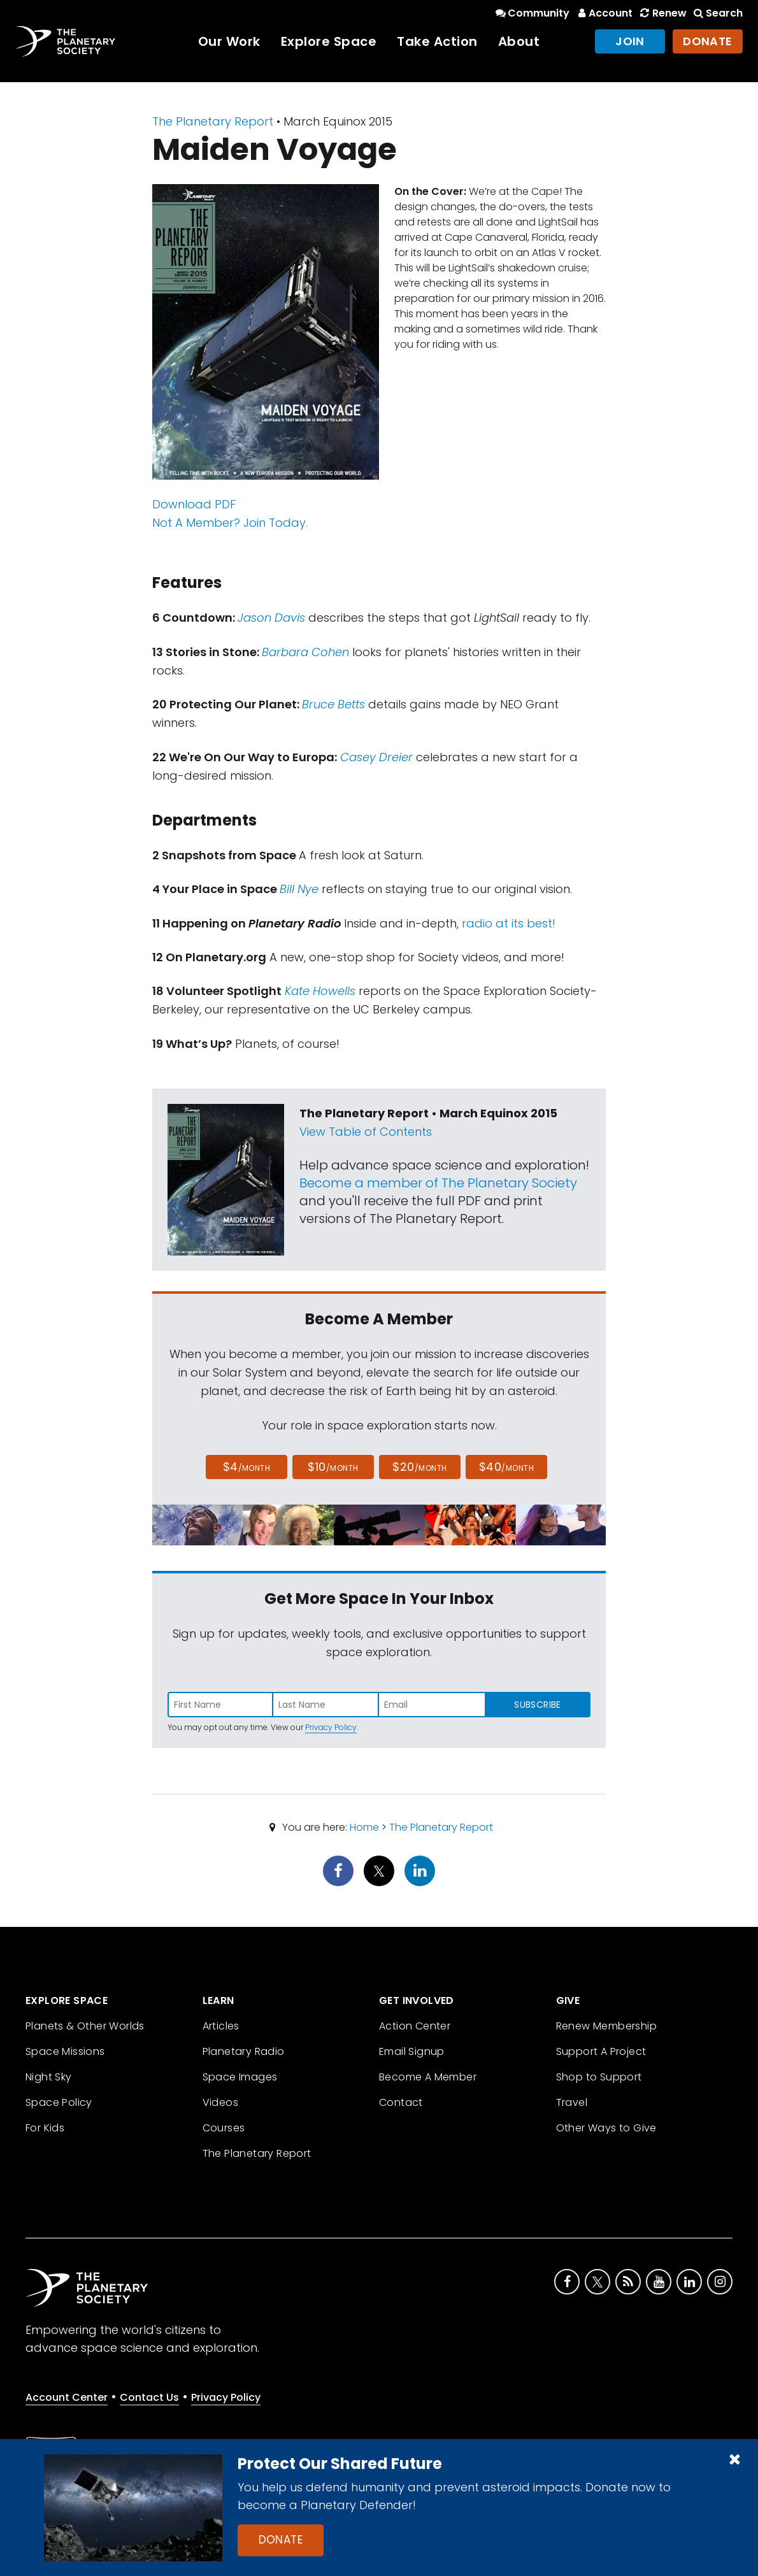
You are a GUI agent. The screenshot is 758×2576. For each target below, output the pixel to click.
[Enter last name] (326, 1704)
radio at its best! (508, 923)
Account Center (66, 2397)
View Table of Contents (365, 1132)
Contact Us (149, 2397)
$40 (506, 1467)
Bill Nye (299, 889)
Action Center (414, 2026)
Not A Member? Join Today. (230, 523)
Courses (224, 2128)
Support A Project (601, 2051)
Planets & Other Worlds (85, 2026)
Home (364, 1827)
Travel (571, 2102)
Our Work (229, 41)
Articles (221, 2026)
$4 (247, 1467)
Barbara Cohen (305, 652)
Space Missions (65, 2051)
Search (717, 13)
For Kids (44, 2128)
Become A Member (427, 2077)
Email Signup (412, 2051)
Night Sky (48, 2077)
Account (604, 13)
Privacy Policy (331, 1727)
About (519, 41)
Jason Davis (271, 618)
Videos (220, 2102)
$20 (419, 1467)
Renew (662, 13)
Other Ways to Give (606, 2128)
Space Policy (58, 2102)
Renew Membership (606, 2026)
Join (630, 41)
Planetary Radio (244, 2051)
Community (531, 13)
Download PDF (194, 504)
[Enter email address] (432, 1704)
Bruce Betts (333, 704)
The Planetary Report (212, 121)
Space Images (240, 2077)
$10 (333, 1467)
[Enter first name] (220, 1704)
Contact (401, 2102)
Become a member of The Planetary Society (438, 1183)
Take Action (437, 41)
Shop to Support (599, 2077)
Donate (281, 2539)
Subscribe (537, 1704)
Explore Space (329, 41)
